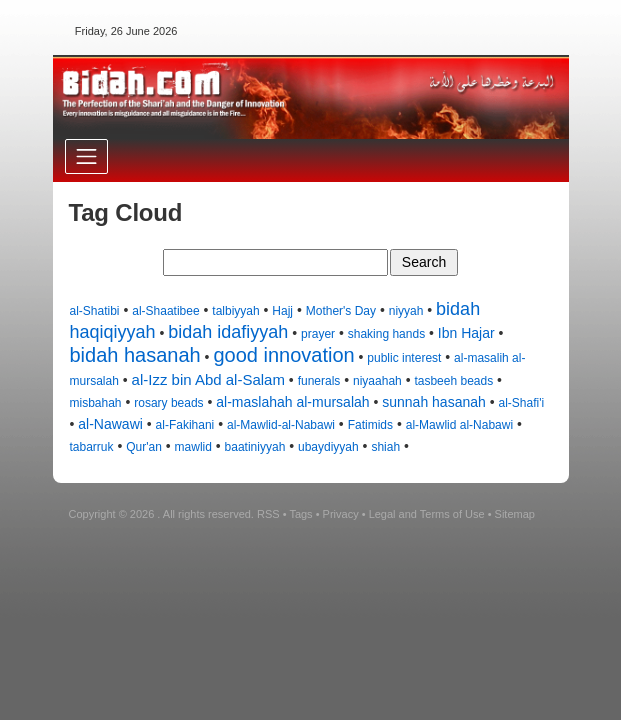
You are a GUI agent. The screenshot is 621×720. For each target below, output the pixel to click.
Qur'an (144, 447)
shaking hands (386, 334)
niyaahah (377, 381)
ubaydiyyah (328, 447)
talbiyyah (235, 311)
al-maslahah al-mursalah (292, 402)
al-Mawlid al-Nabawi (459, 425)
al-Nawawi (110, 424)
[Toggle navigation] (86, 156)
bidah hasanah (135, 355)
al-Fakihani (185, 425)
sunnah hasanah (434, 402)
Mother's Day (341, 311)
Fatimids (370, 425)
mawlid (193, 447)
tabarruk (92, 447)
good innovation (283, 355)
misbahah (96, 403)
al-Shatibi (95, 311)
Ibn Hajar (466, 333)
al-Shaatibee (165, 311)
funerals (319, 381)
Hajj (282, 311)
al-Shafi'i (522, 403)
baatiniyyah (255, 447)
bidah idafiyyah (228, 332)
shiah (385, 447)
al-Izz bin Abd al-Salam (208, 379)
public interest (404, 358)
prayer (318, 334)
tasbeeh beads (453, 381)
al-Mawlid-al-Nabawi (281, 425)
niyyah (406, 311)
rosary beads (168, 403)
